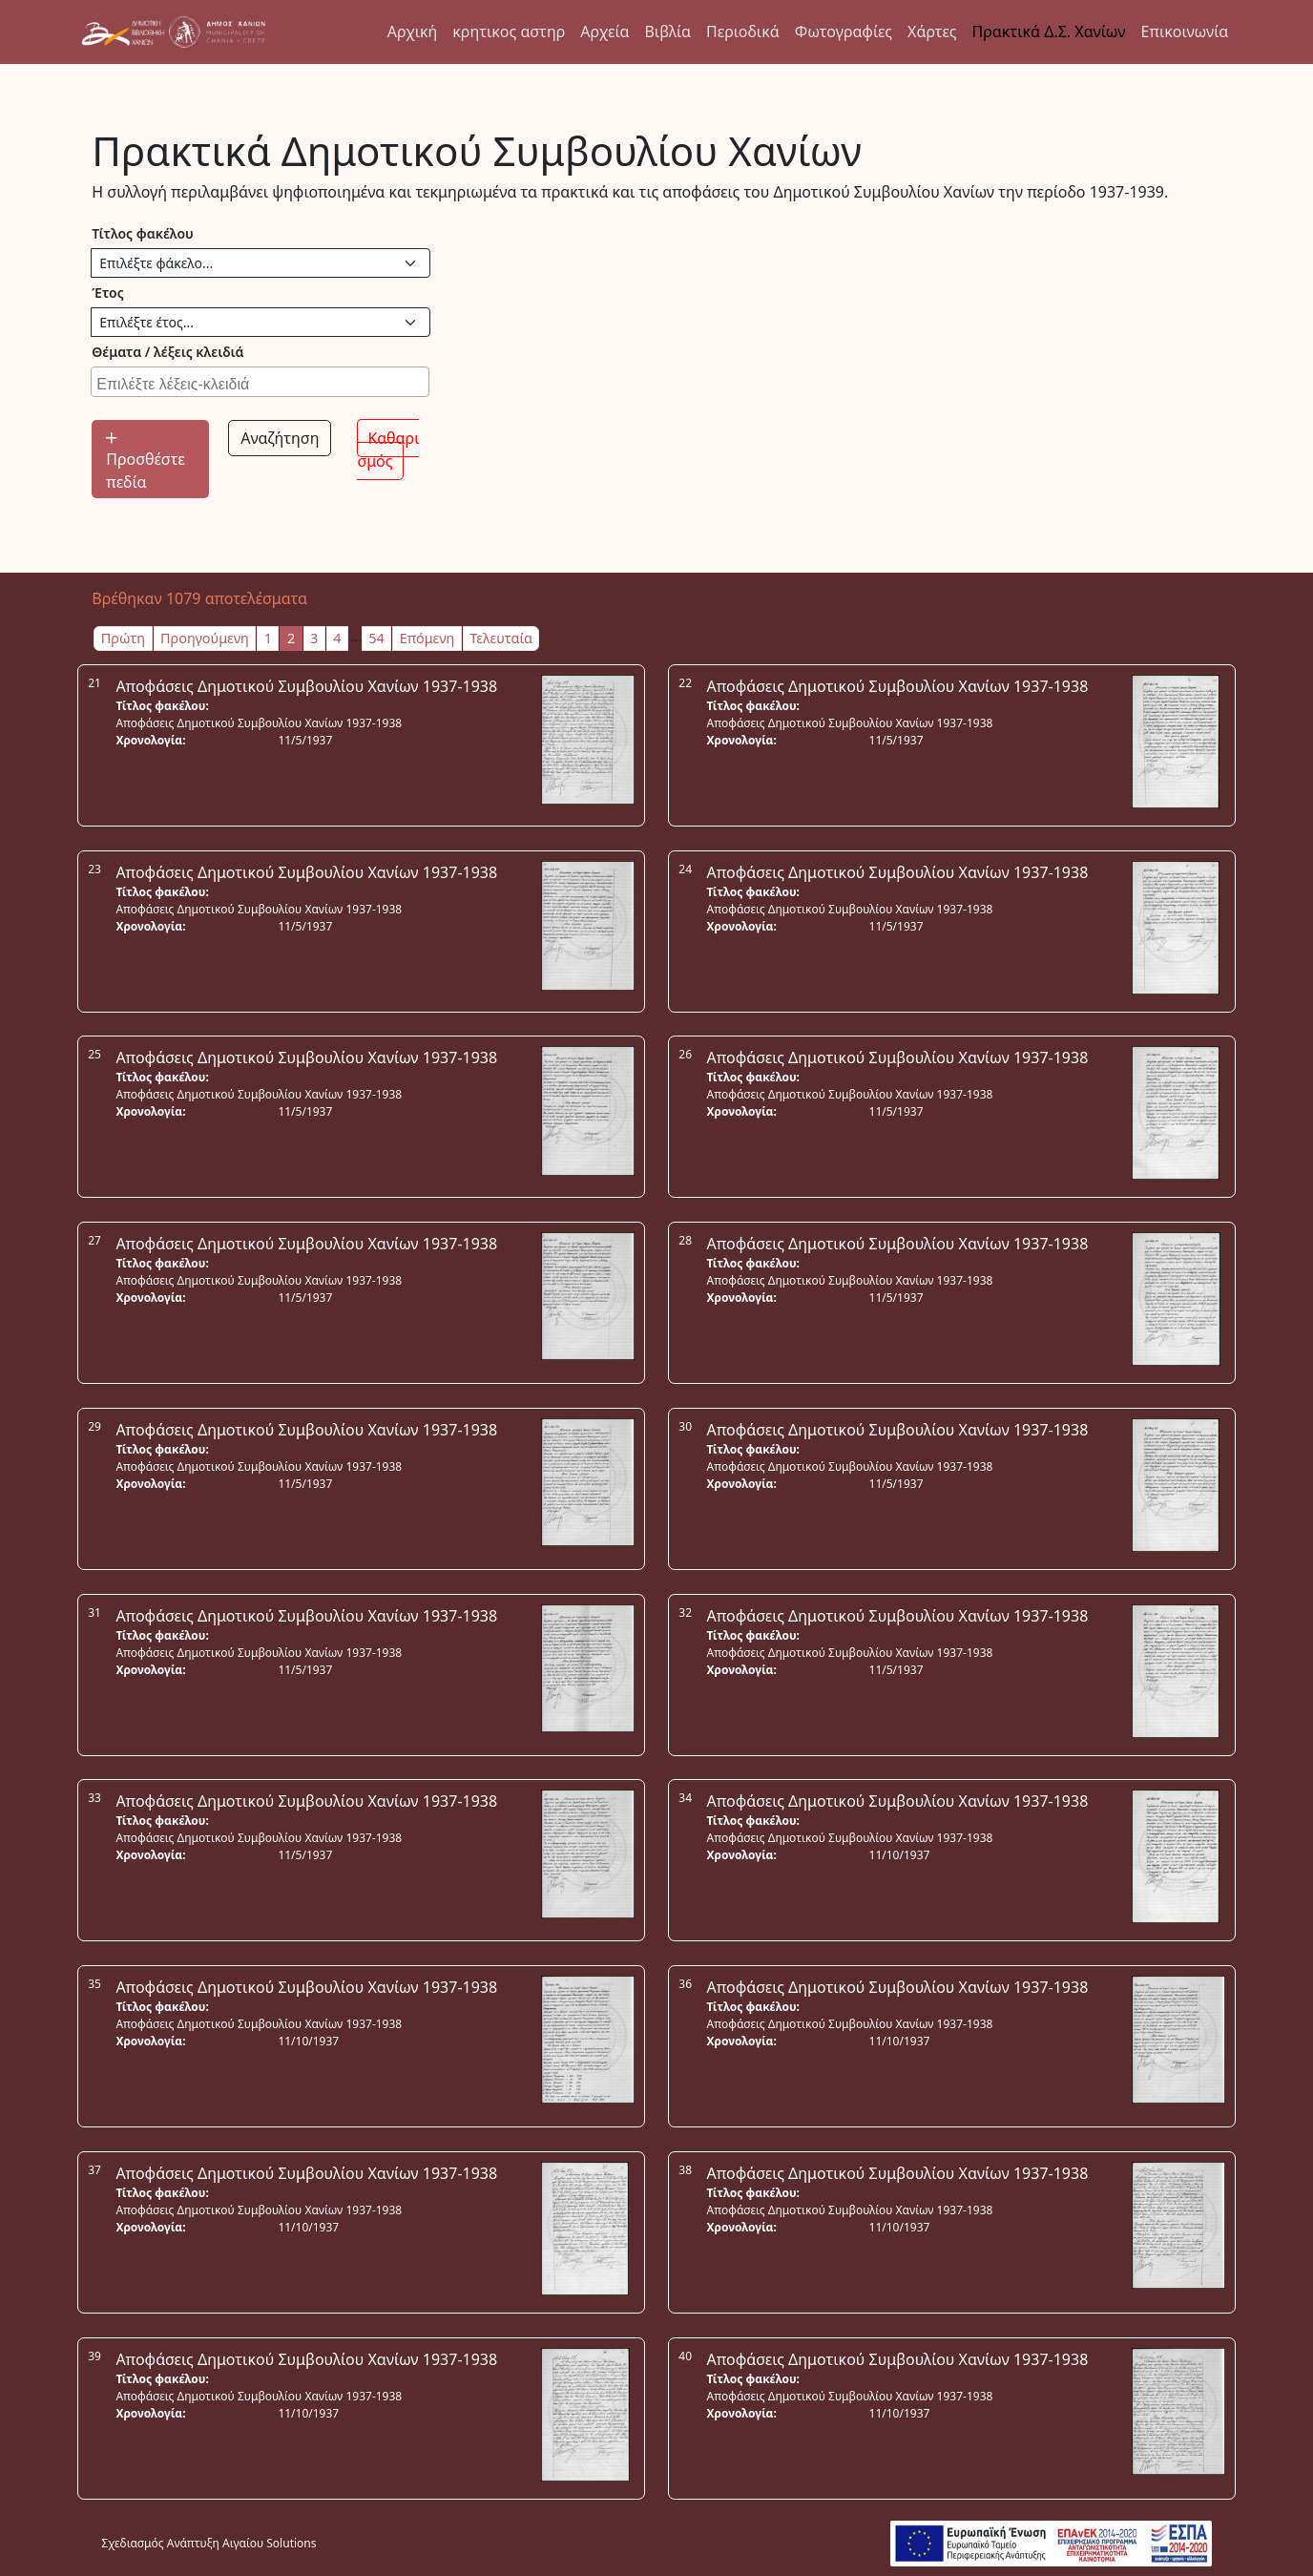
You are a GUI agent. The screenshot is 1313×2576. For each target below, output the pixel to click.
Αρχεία (604, 31)
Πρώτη (123, 638)
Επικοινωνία (1185, 31)
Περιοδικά (743, 31)
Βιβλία (667, 31)
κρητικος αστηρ (508, 31)
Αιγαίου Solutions (269, 2543)
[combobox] (260, 382)
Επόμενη (427, 638)
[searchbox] (262, 381)
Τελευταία (500, 638)
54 (376, 638)
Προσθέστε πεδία (145, 462)
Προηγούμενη (204, 638)
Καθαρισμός (388, 449)
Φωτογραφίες (843, 31)
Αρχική (412, 31)
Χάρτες (931, 31)
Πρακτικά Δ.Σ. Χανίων (1049, 31)
